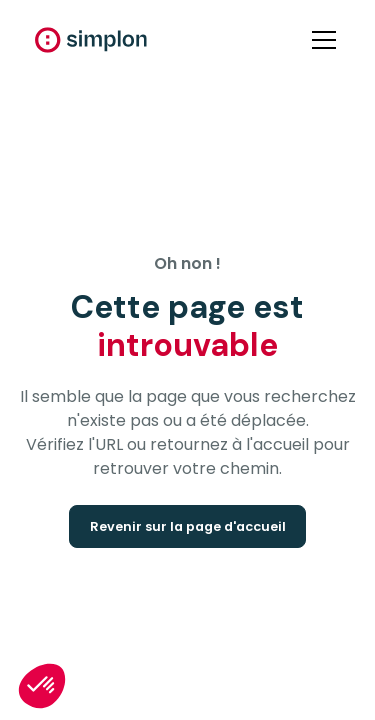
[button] (320, 40)
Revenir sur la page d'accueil (188, 526)
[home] (91, 40)
